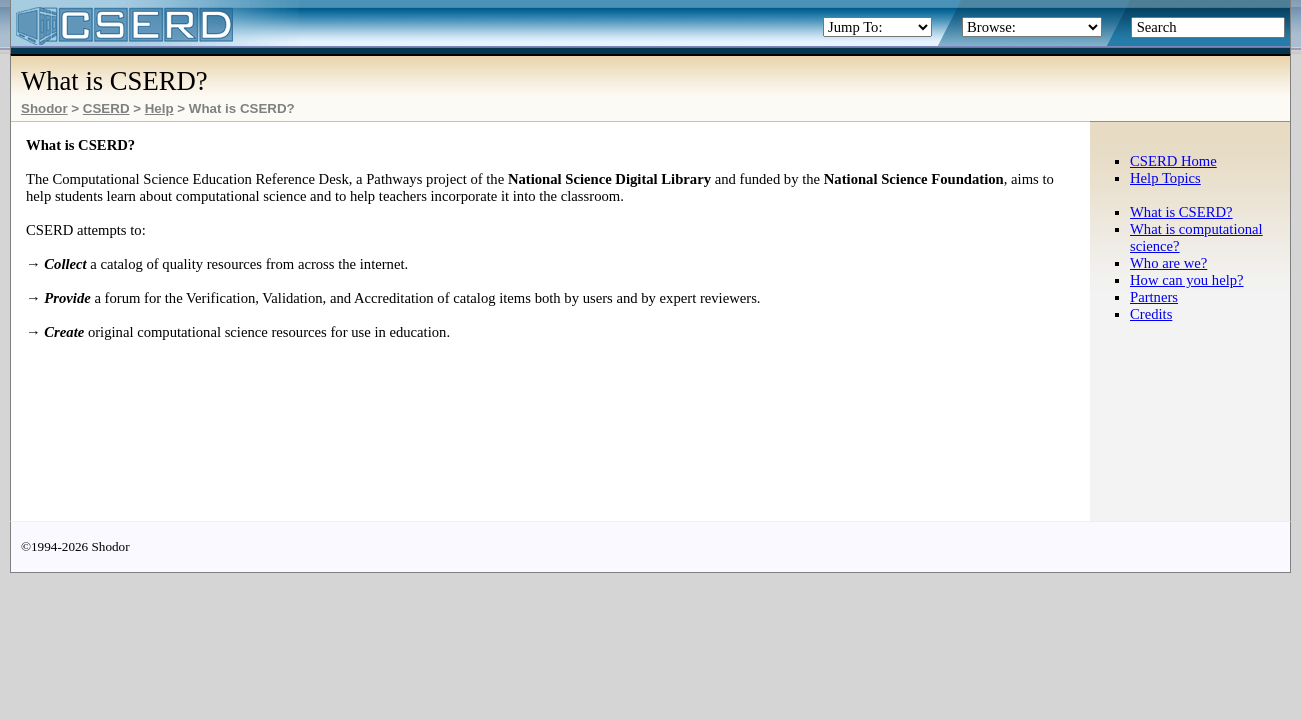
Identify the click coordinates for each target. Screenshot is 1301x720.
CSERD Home (1173, 161)
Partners (1154, 297)
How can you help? (1187, 280)
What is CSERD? (1181, 212)
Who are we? (1168, 263)
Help (159, 108)
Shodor (44, 108)
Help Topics (1165, 178)
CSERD (106, 108)
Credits (1151, 314)
